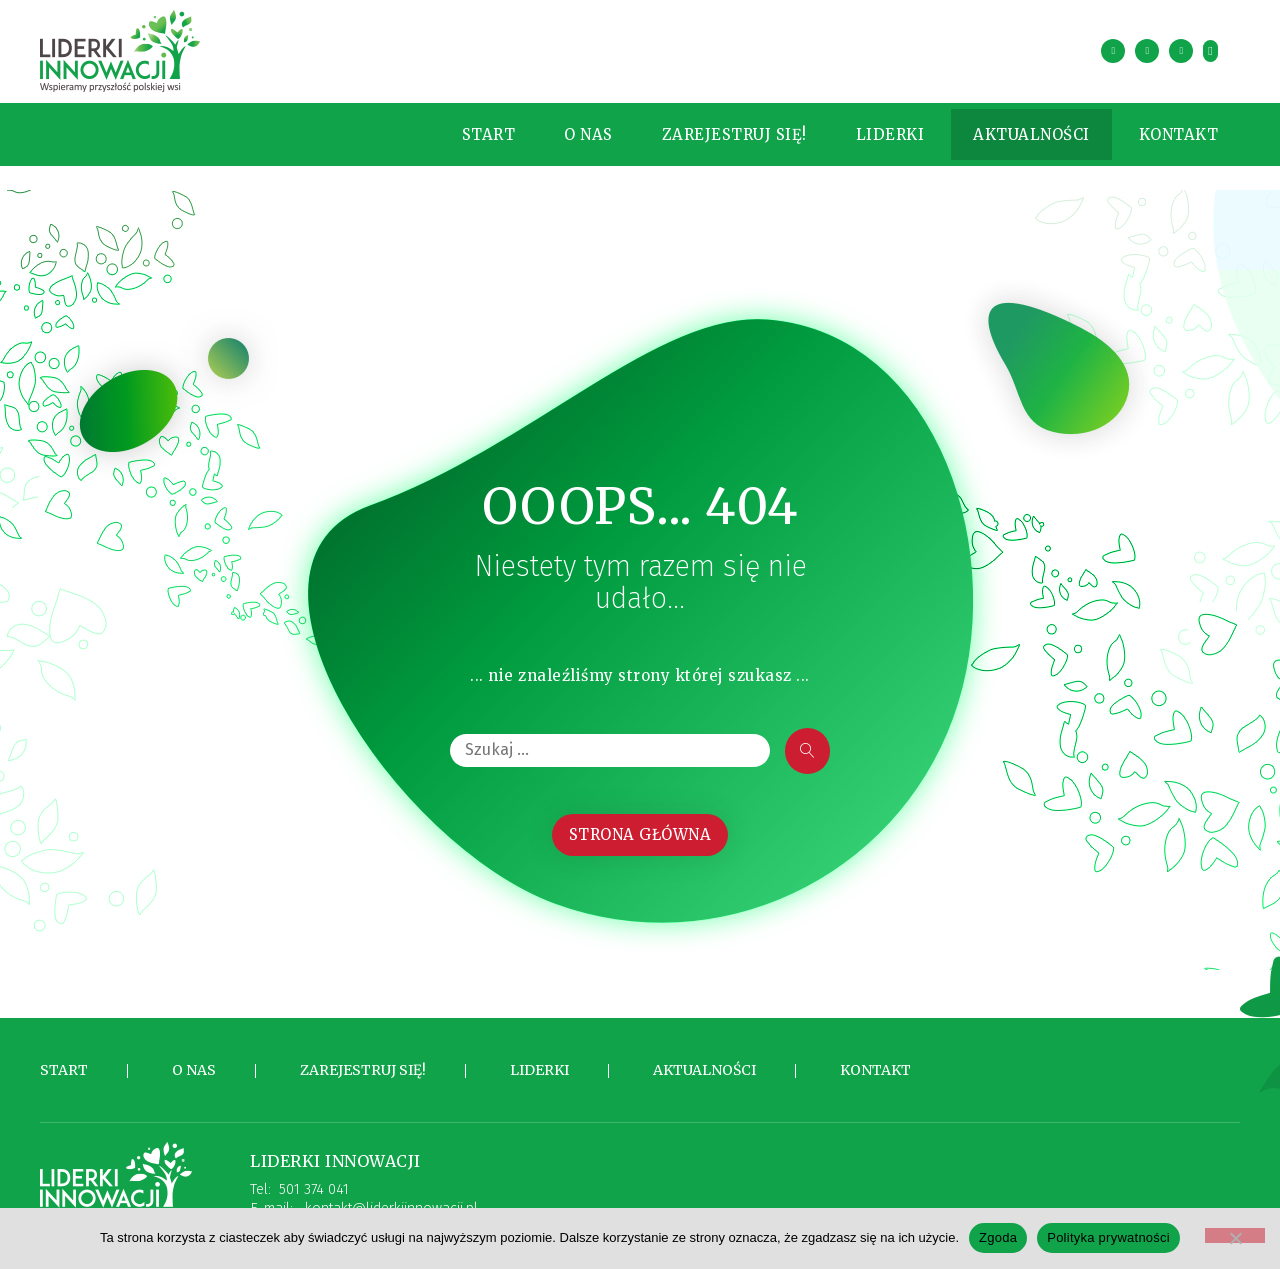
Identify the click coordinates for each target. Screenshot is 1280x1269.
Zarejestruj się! (714, 128)
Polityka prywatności (1108, 1237)
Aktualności (1011, 128)
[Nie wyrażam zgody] (1235, 1235)
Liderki (870, 128)
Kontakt (1159, 128)
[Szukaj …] (610, 740)
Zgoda (998, 1237)
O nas (568, 128)
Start (469, 128)
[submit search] (808, 741)
